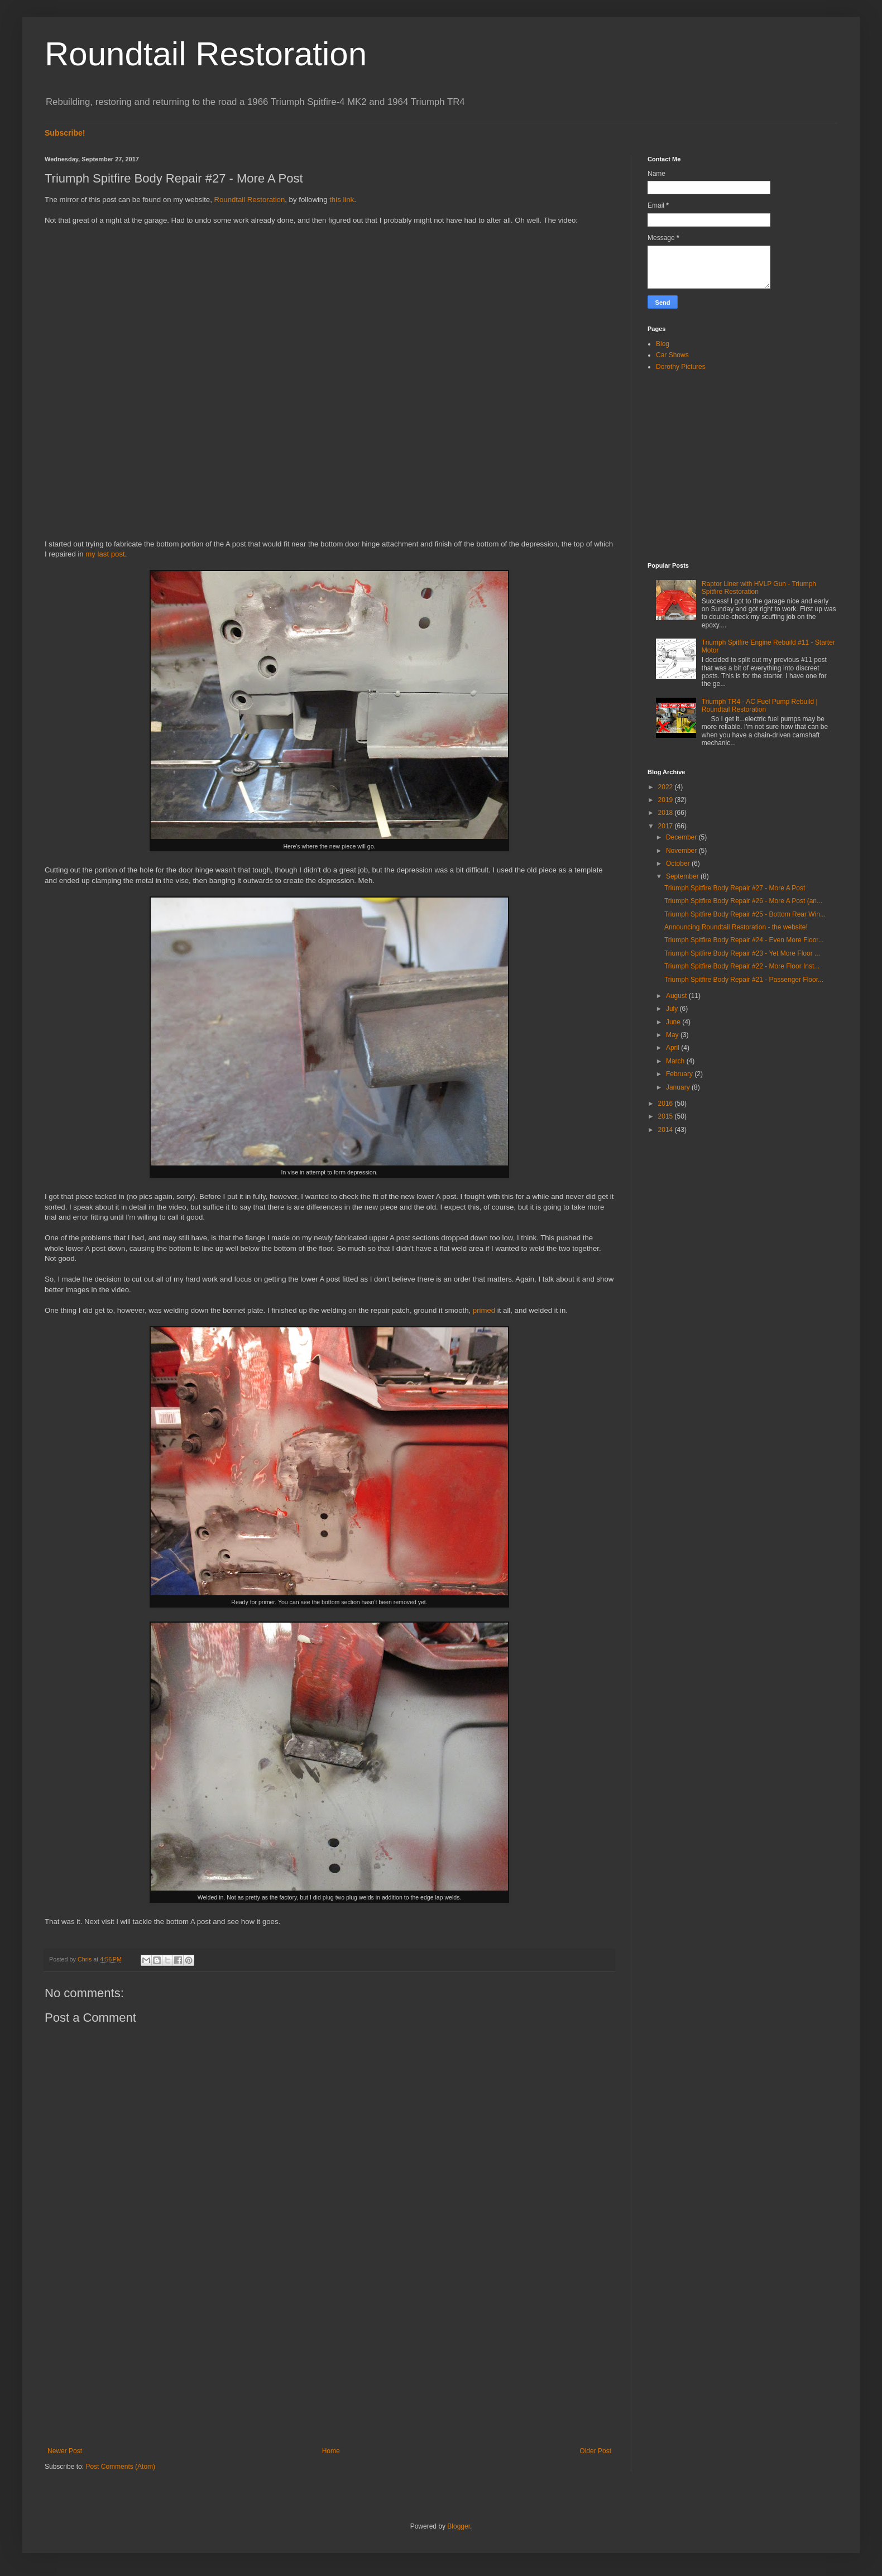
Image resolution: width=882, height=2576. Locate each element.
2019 (666, 800)
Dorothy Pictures (681, 367)
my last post (104, 554)
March (676, 1061)
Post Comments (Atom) (120, 2467)
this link (341, 199)
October (679, 863)
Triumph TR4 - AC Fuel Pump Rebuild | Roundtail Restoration (760, 705)
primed (484, 1310)
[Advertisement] (329, 2355)
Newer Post (64, 2451)
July (673, 1009)
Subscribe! (65, 132)
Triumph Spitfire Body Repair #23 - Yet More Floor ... (742, 953)
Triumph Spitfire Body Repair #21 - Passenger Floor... (743, 980)
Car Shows (672, 355)
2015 (666, 1116)
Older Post (595, 2451)
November (682, 851)
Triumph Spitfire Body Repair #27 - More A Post (734, 888)
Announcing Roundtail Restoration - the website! (736, 927)
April (673, 1048)
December (682, 837)
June (674, 1022)
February (680, 1074)
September (683, 876)
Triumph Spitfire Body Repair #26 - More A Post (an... (743, 901)
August (677, 996)
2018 (666, 813)
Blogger (458, 2526)
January (679, 1087)
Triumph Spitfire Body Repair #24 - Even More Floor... (744, 940)
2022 (666, 787)
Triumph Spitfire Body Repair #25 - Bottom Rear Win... (745, 914)
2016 (666, 1103)
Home (331, 2451)
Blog (662, 344)
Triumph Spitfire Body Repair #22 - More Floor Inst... (741, 966)
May (673, 1035)
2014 (666, 1130)
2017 (666, 826)
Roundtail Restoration (206, 54)
